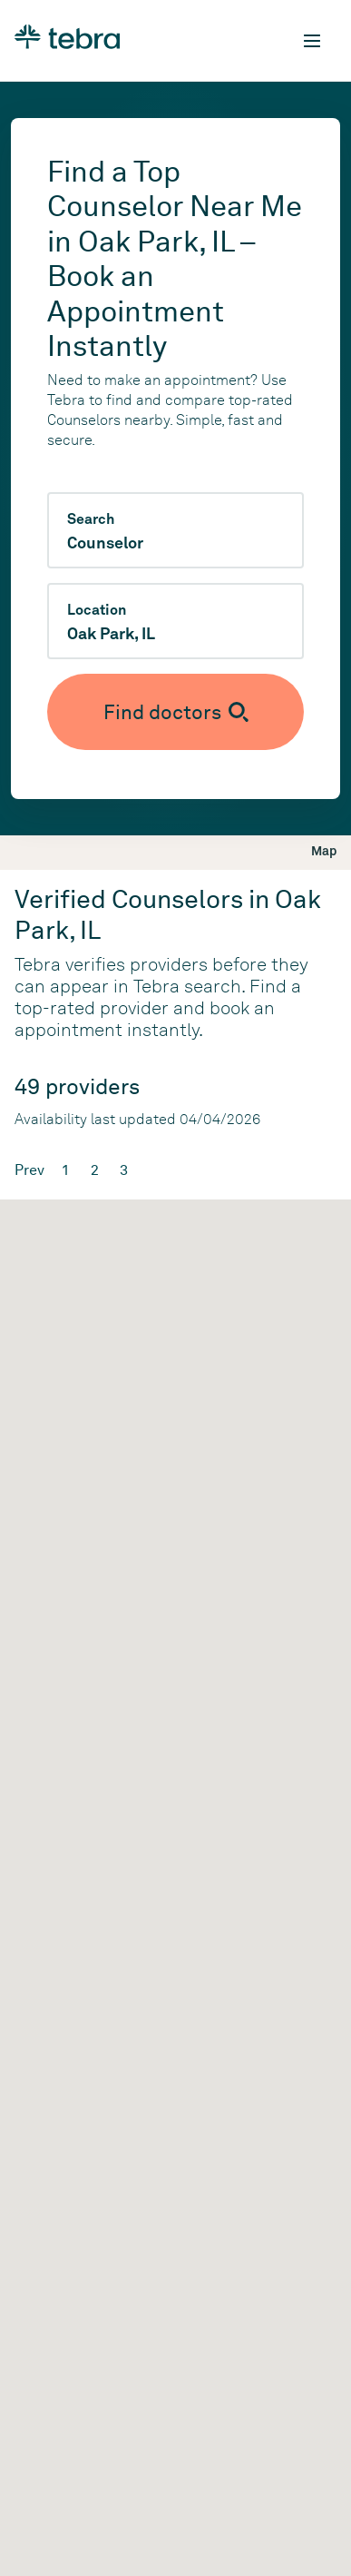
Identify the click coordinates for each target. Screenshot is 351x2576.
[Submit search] (175, 712)
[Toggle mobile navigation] (312, 41)
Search (90, 519)
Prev (29, 1170)
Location (96, 610)
